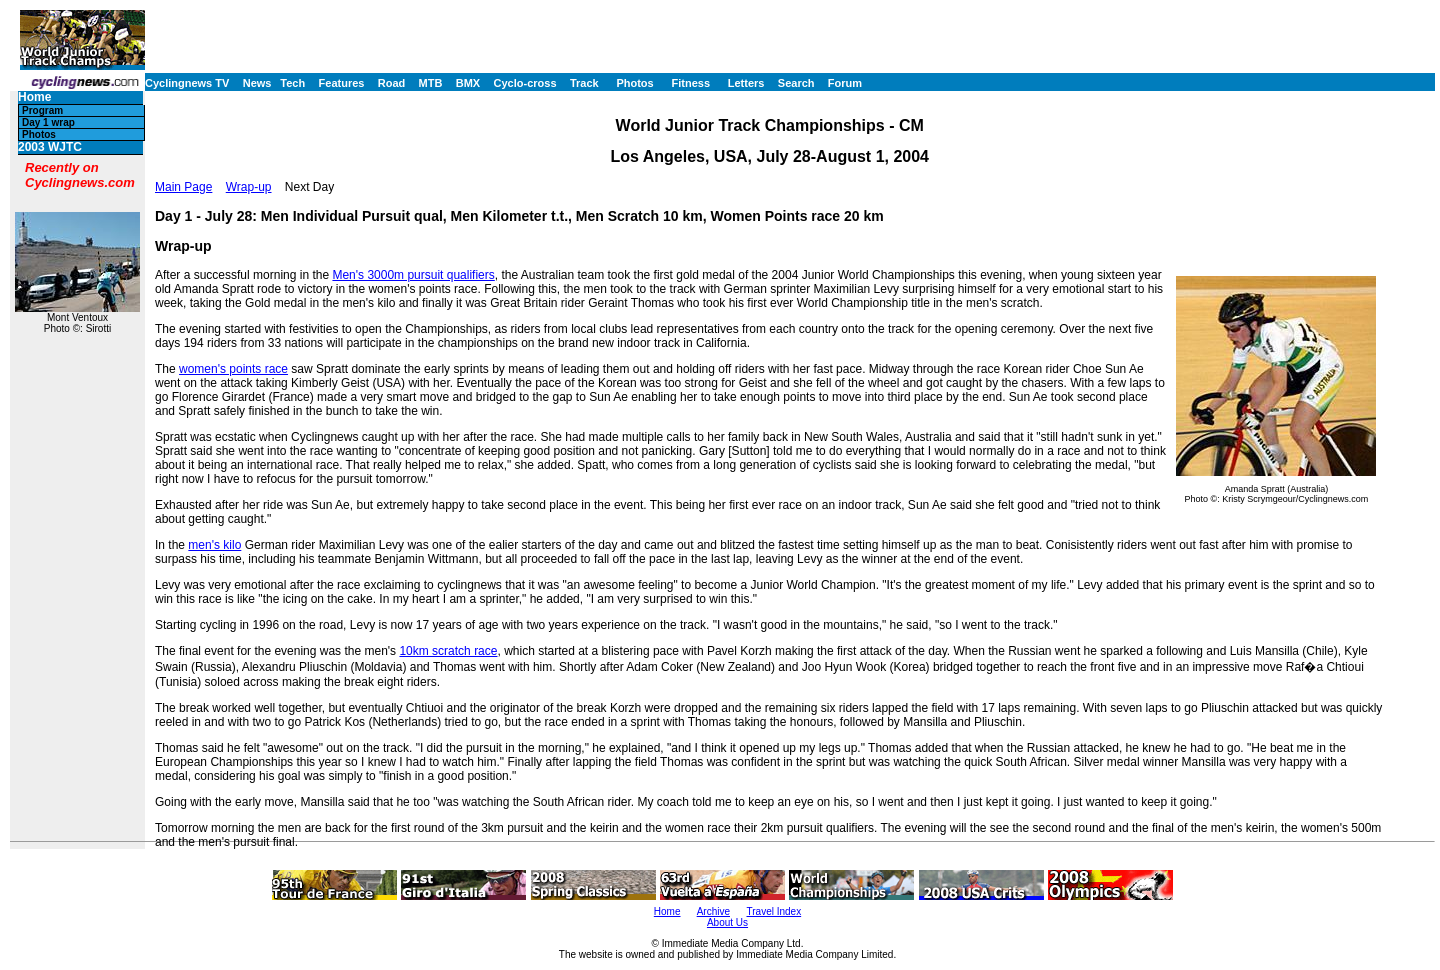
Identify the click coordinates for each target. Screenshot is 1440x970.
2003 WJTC (50, 147)
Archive (713, 911)
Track (584, 83)
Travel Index (774, 911)
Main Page (183, 187)
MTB (431, 83)
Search (796, 83)
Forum (845, 83)
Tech (292, 83)
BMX (468, 83)
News (257, 83)
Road (392, 83)
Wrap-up (249, 187)
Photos (634, 83)
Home (34, 97)
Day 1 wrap (48, 122)
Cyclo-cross (525, 83)
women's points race (233, 369)
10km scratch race (448, 651)
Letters (746, 83)
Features (342, 83)
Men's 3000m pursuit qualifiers (413, 275)
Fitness (690, 83)
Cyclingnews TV (187, 83)
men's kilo (214, 545)
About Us (727, 922)
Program (42, 110)
